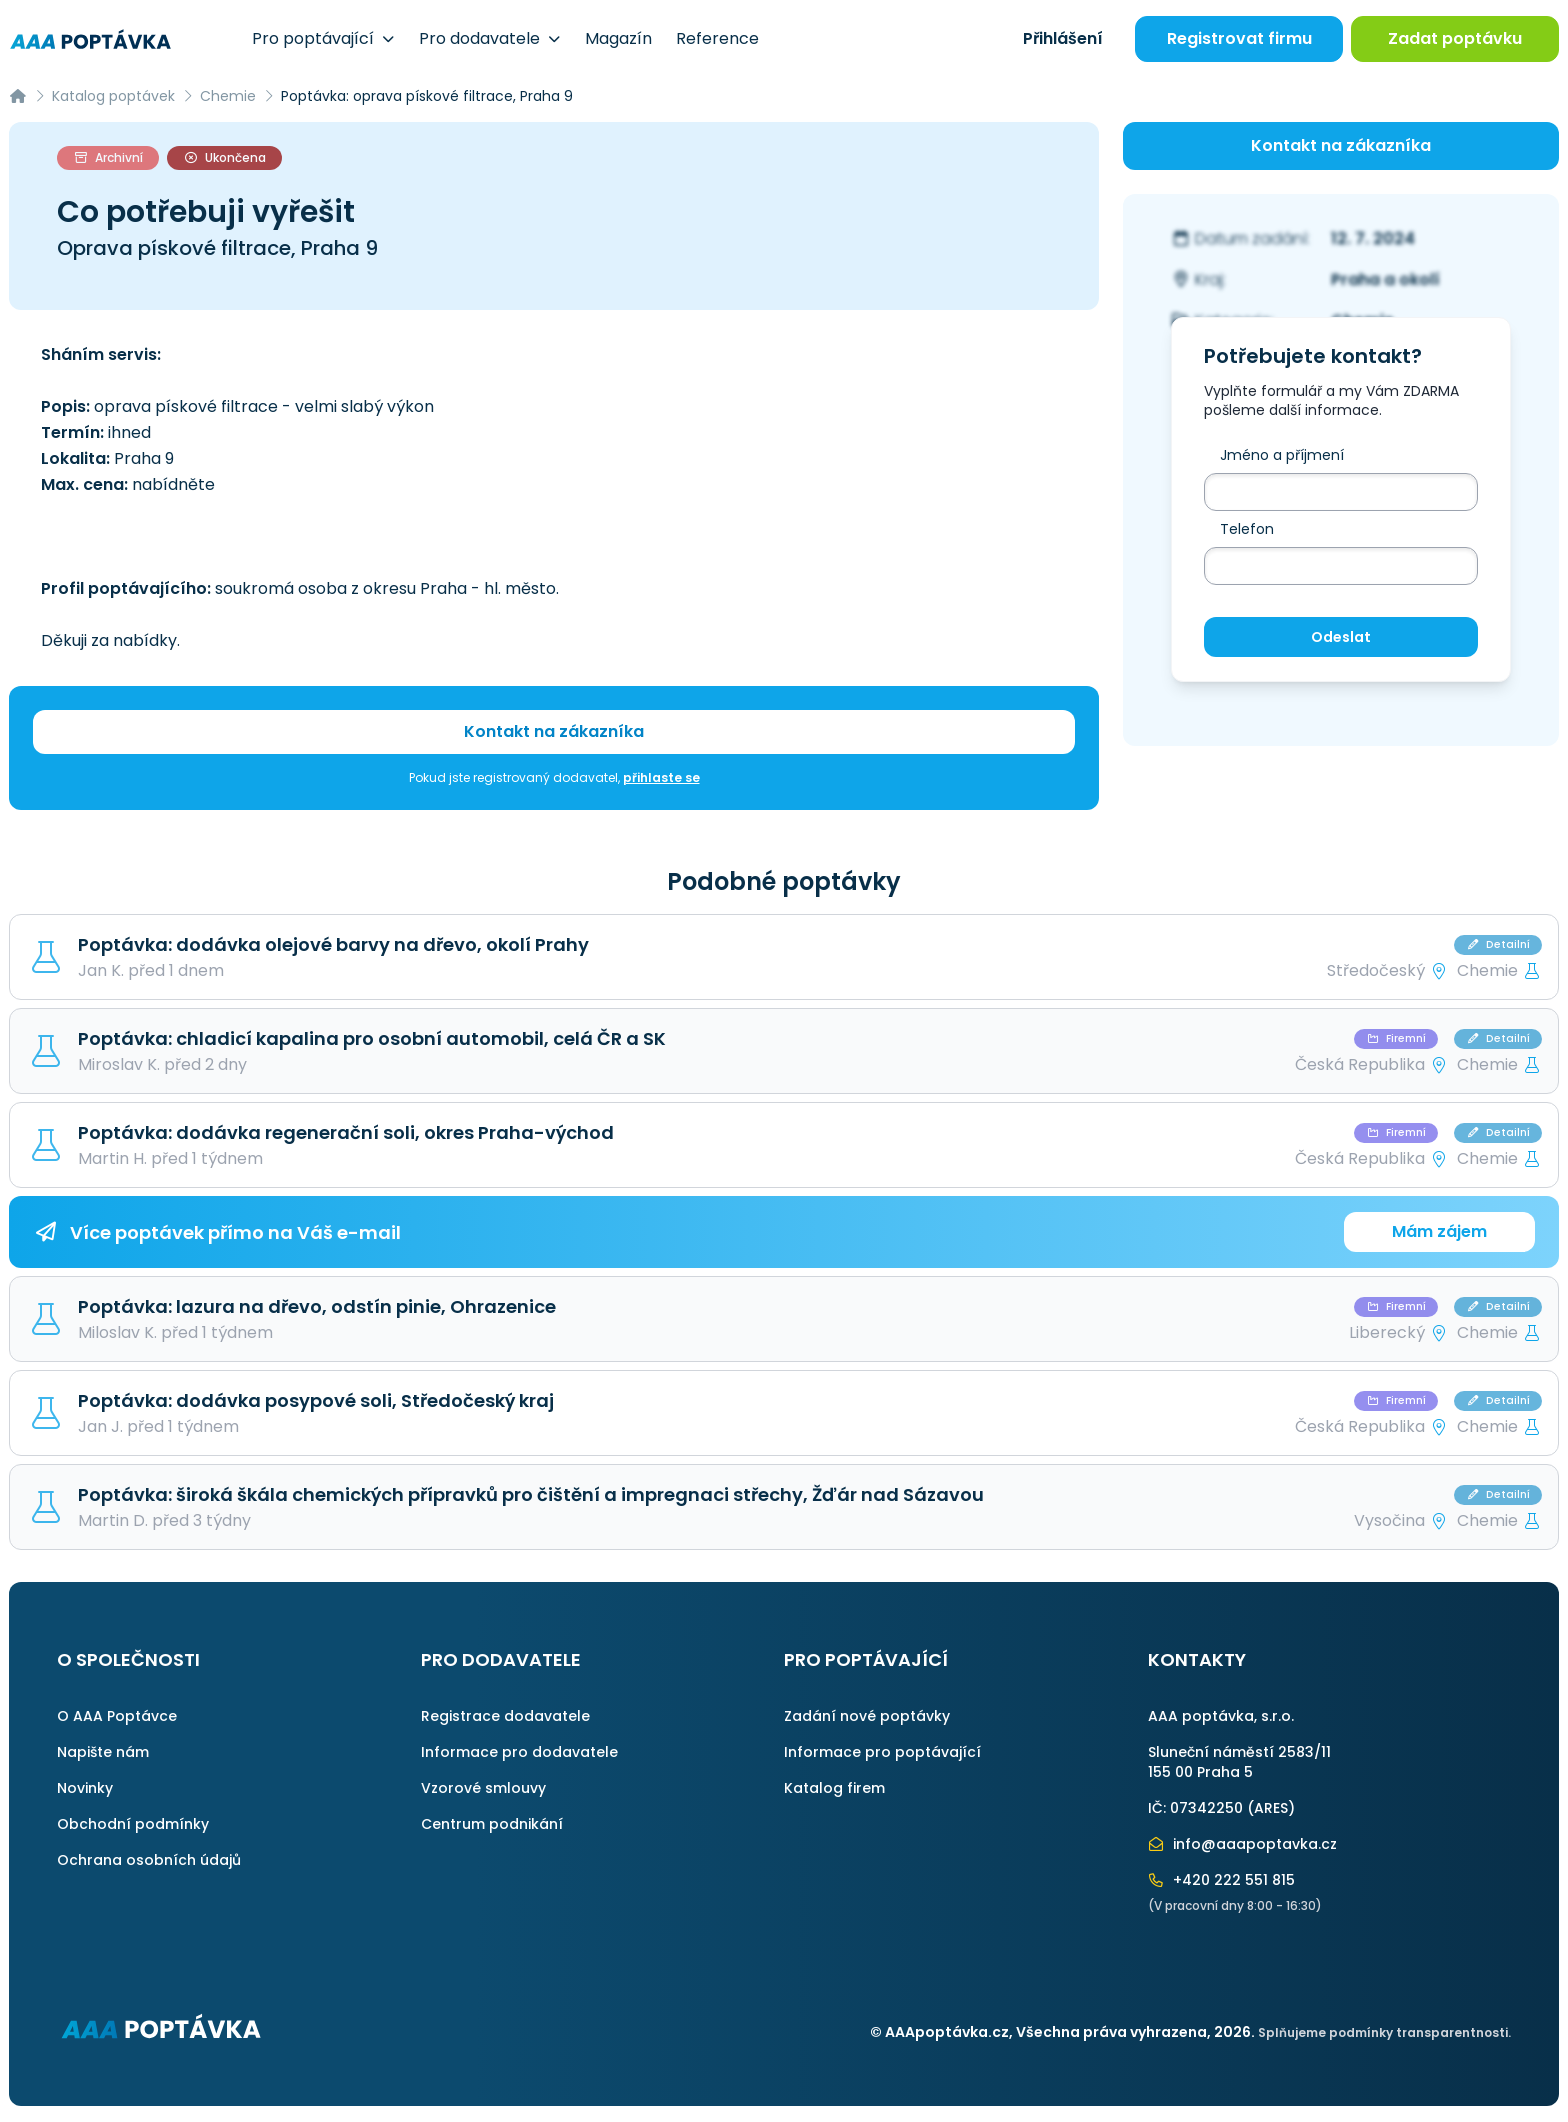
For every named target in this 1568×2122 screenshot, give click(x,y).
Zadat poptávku (1455, 38)
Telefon (1247, 529)
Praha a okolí (1385, 279)
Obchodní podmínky (133, 1824)
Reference (717, 38)
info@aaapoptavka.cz (1243, 1844)
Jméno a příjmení (1282, 455)
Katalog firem (834, 1788)
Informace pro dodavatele (519, 1752)
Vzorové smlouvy (483, 1788)
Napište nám (103, 1752)
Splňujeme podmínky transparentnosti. (1384, 2032)
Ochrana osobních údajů (149, 1860)
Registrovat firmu (1239, 38)
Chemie (228, 96)
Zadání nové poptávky (867, 1716)
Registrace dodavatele (505, 1716)
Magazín (618, 38)
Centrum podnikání (492, 1824)
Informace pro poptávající (882, 1752)
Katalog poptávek (113, 96)
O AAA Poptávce (117, 1716)
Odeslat (1341, 637)
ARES (1271, 1808)
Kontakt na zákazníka (554, 731)
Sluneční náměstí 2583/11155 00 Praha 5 (1239, 1762)
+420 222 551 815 (1222, 1880)
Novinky (85, 1788)
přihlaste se (661, 777)
